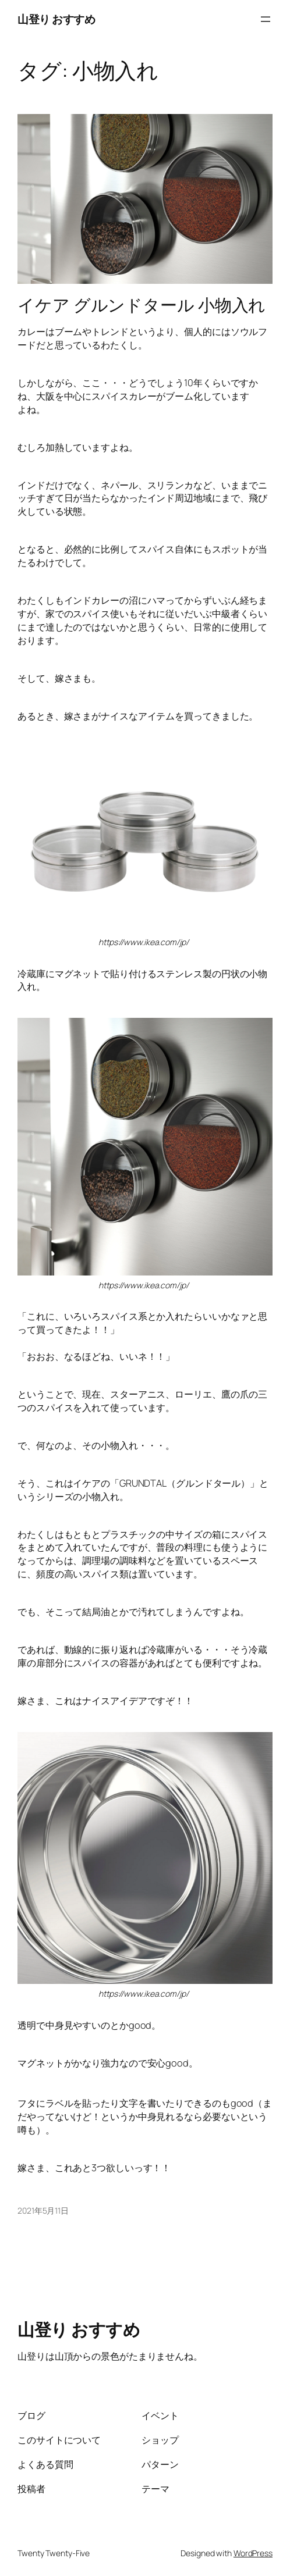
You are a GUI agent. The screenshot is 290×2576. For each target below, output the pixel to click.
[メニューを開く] (266, 19)
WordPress (253, 2553)
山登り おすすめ (56, 19)
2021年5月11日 (43, 2210)
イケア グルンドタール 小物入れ (141, 304)
